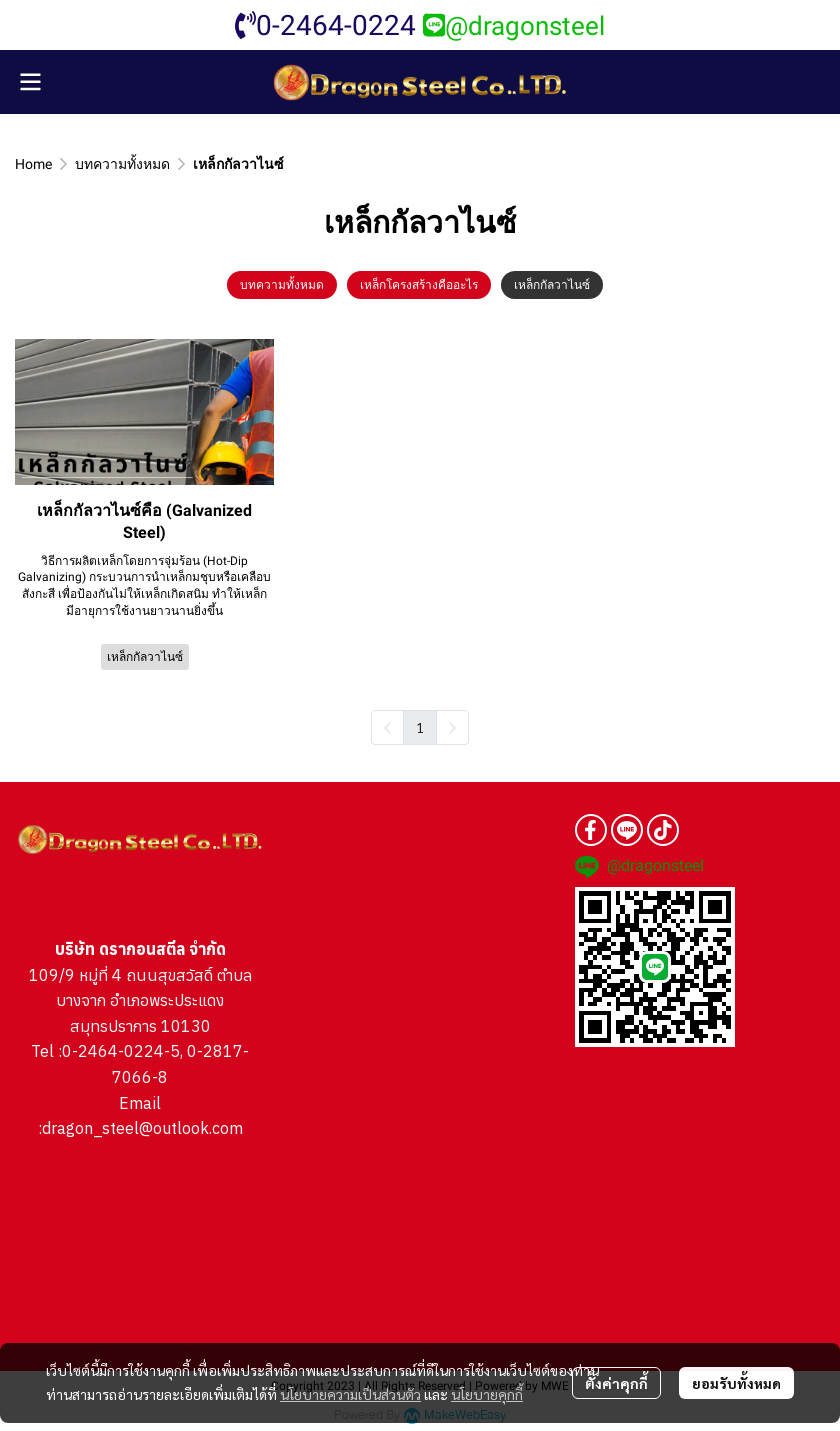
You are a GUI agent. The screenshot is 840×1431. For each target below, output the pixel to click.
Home (33, 164)
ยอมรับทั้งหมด (736, 1383)
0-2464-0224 (325, 25)
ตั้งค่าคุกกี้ (616, 1383)
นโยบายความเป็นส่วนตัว (350, 1394)
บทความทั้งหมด (122, 164)
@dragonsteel (514, 26)
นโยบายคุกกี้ (487, 1394)
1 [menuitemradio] (420, 727)
